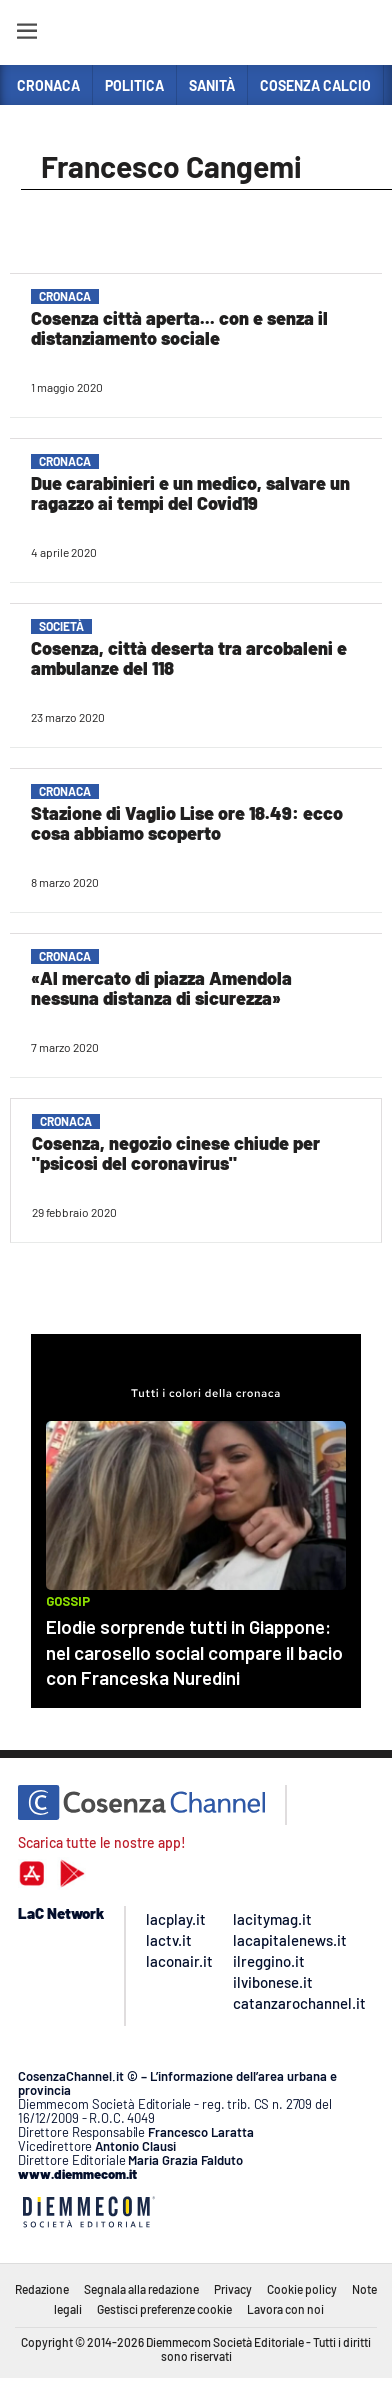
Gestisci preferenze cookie (164, 2309)
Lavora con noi (285, 2309)
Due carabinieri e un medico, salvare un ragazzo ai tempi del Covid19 (190, 493)
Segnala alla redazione (141, 2289)
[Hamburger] (26, 34)
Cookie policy (302, 2289)
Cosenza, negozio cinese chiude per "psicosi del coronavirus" (176, 1153)
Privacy (233, 2289)
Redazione (42, 2289)
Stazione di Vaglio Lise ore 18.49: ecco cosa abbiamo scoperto (187, 823)
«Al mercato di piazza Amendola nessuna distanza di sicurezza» (161, 988)
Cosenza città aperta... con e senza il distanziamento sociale (179, 328)
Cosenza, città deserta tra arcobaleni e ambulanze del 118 (189, 658)
